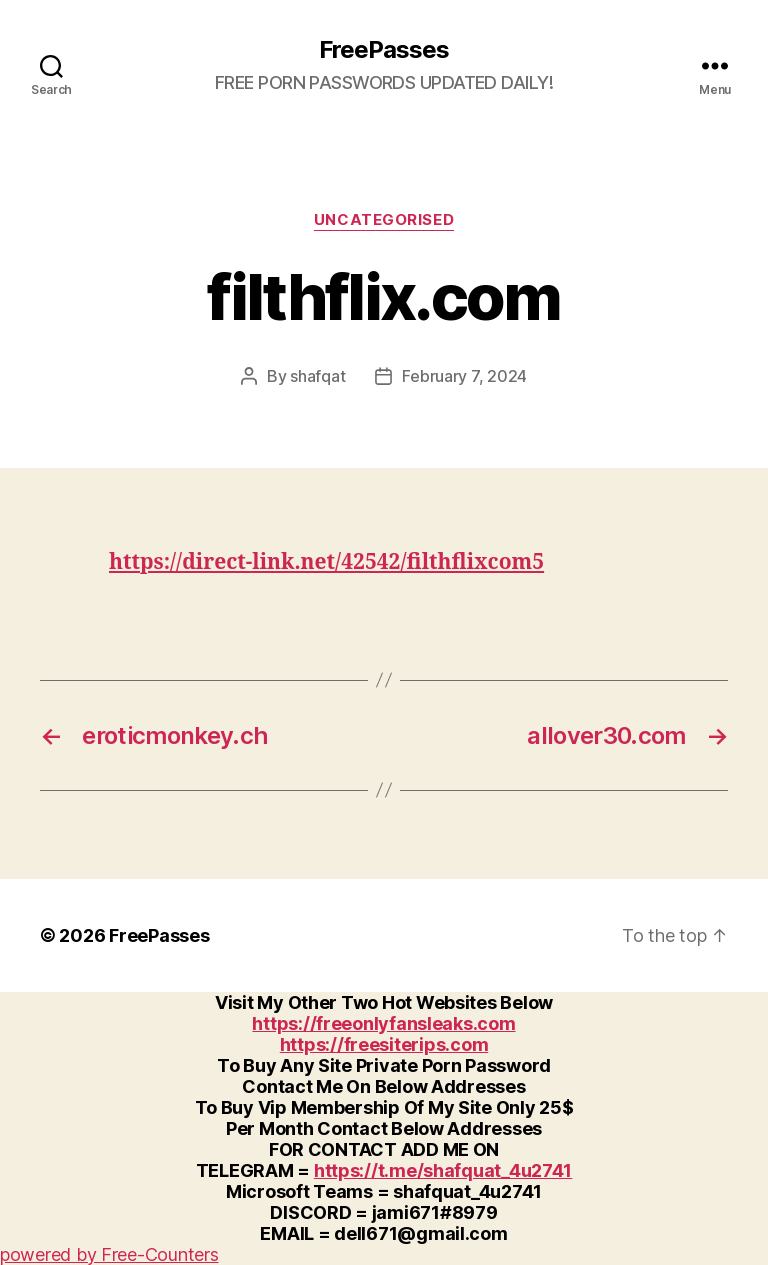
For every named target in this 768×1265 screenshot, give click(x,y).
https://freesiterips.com (384, 1044)
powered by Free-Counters (109, 1254)
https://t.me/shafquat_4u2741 (443, 1170)
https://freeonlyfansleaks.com (383, 1023)
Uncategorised (384, 220)
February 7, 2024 (464, 376)
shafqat (317, 376)
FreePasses (384, 50)
